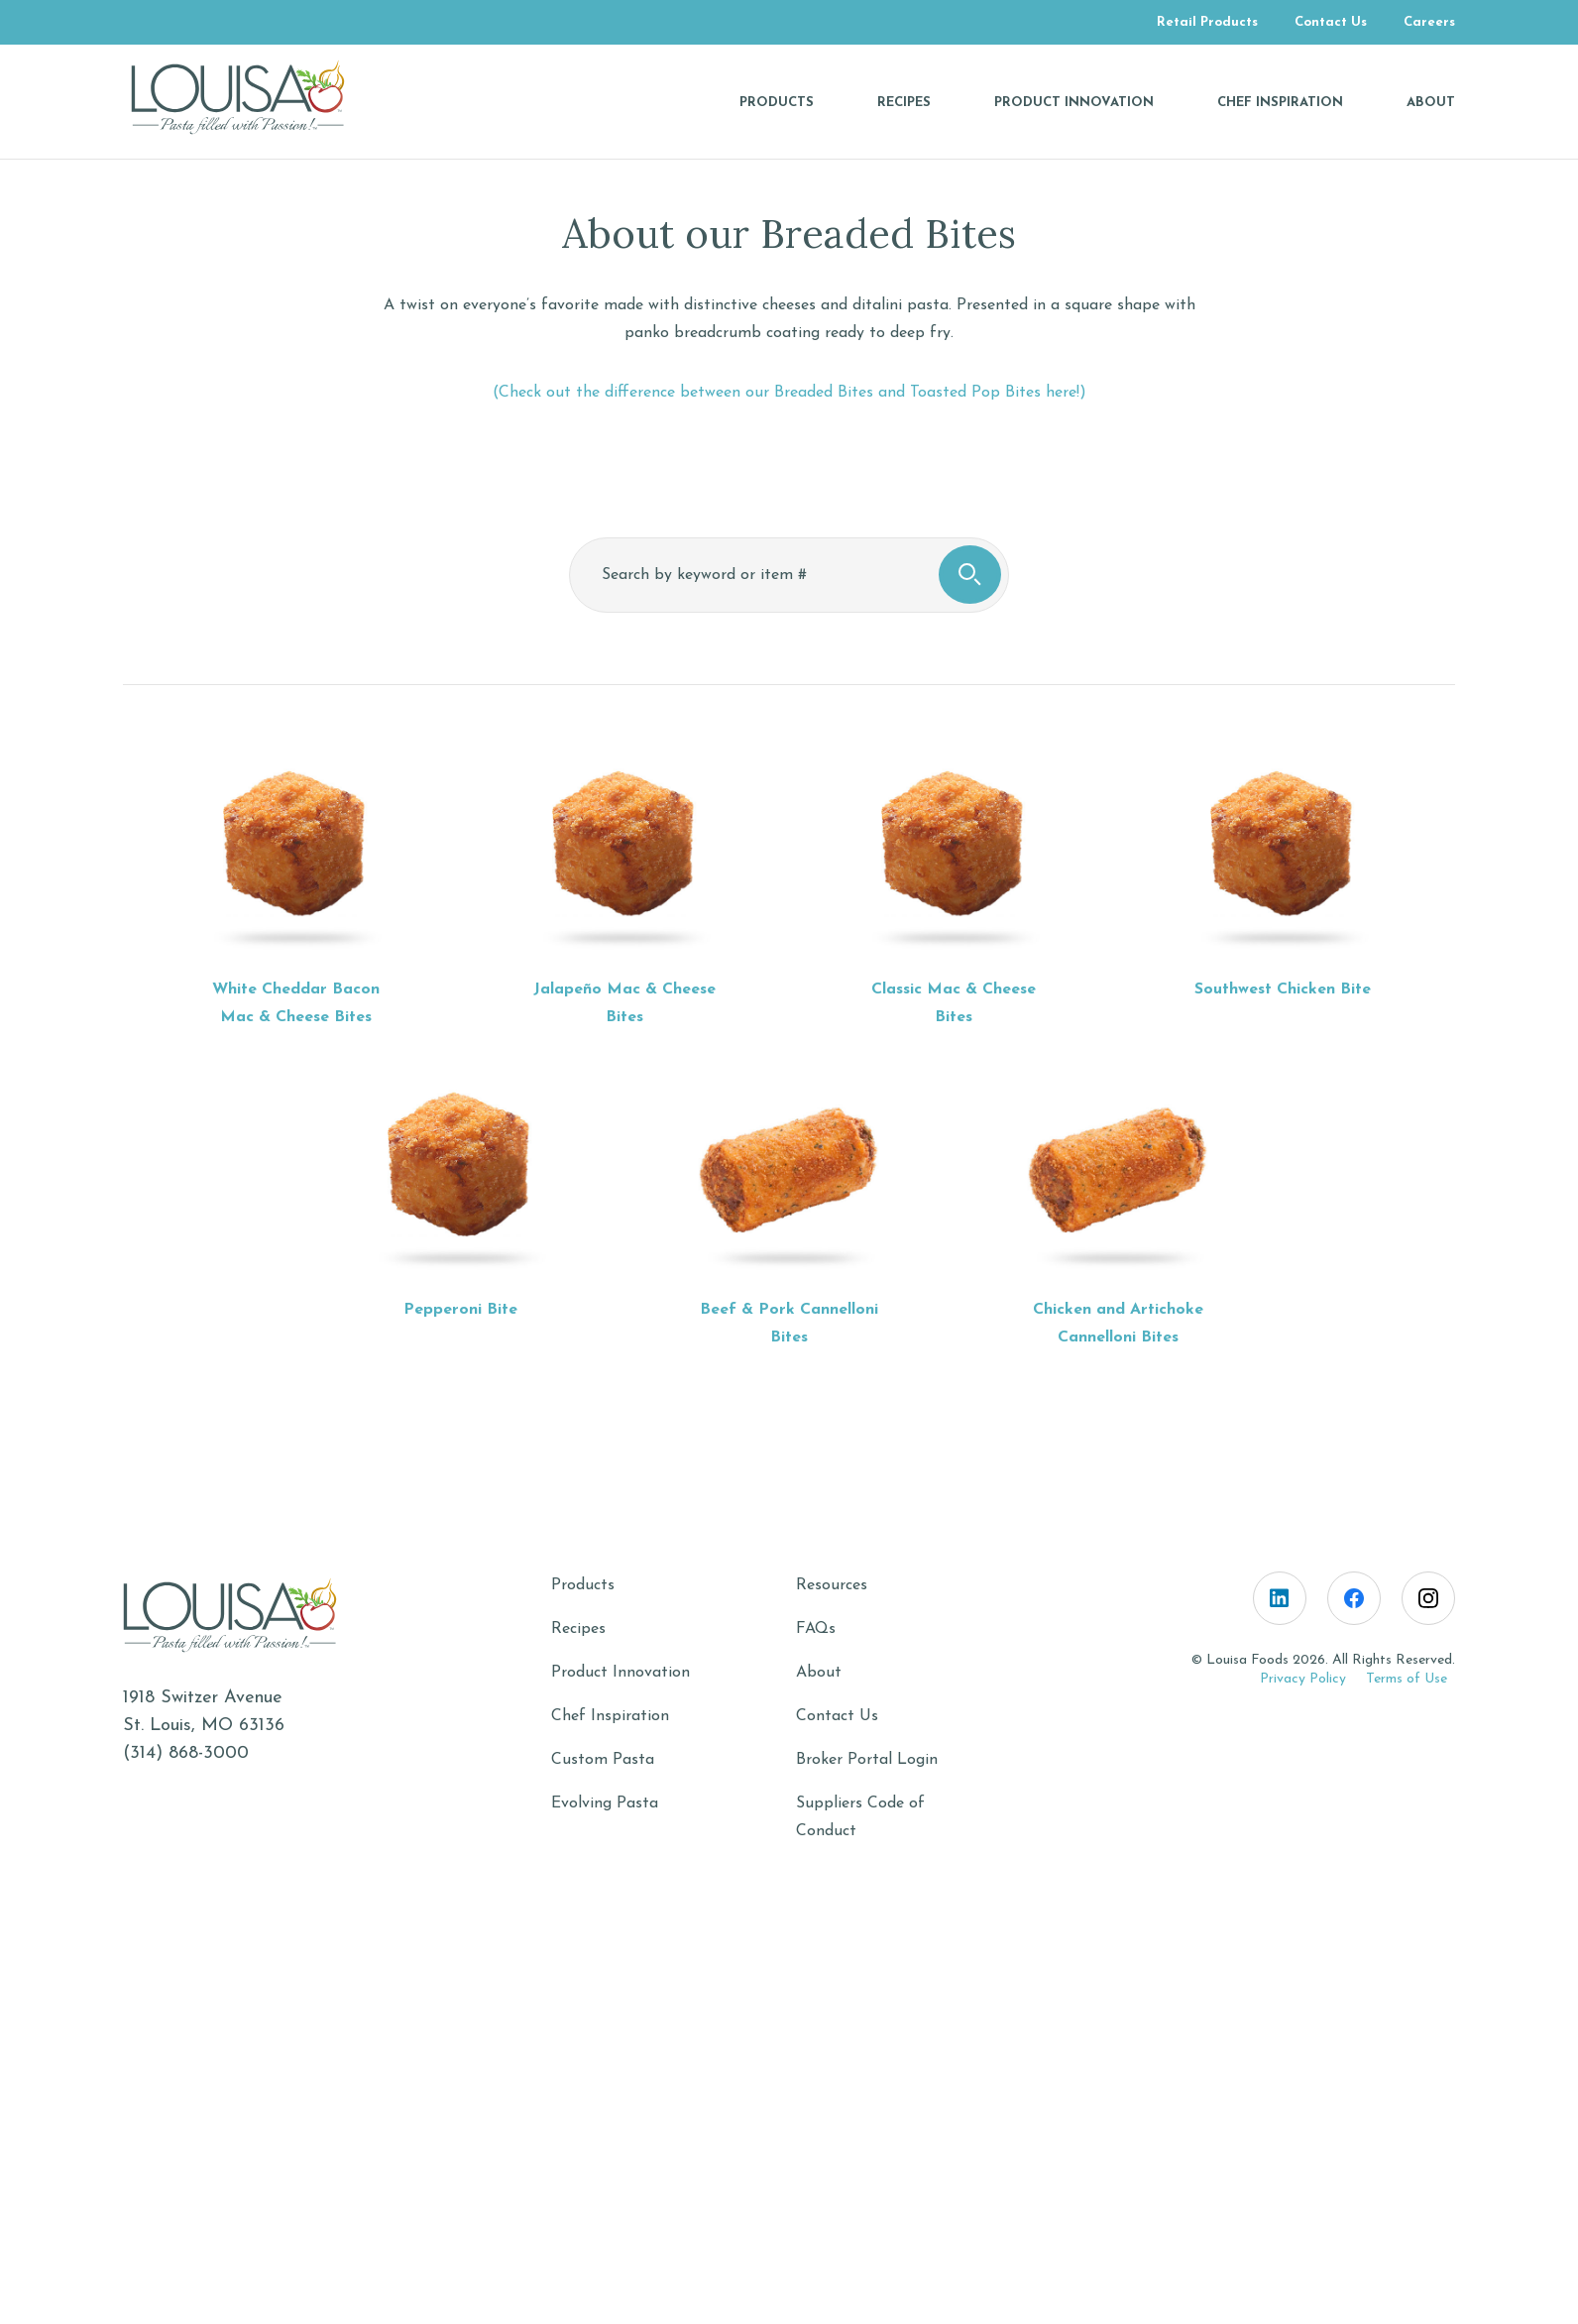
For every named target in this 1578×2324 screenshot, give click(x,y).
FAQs (816, 1629)
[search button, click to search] (970, 574)
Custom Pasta (602, 1760)
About (819, 1673)
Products (583, 1585)
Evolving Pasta (604, 1803)
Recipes (578, 1629)
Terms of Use (1406, 1679)
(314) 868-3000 (186, 1753)
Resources (831, 1585)
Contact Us (837, 1716)
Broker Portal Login (867, 1760)
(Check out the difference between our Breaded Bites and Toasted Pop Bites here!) (789, 393)
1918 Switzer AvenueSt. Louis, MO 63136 (203, 1711)
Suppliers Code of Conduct (860, 1817)
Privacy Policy (1303, 1679)
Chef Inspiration (610, 1716)
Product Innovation (620, 1673)
